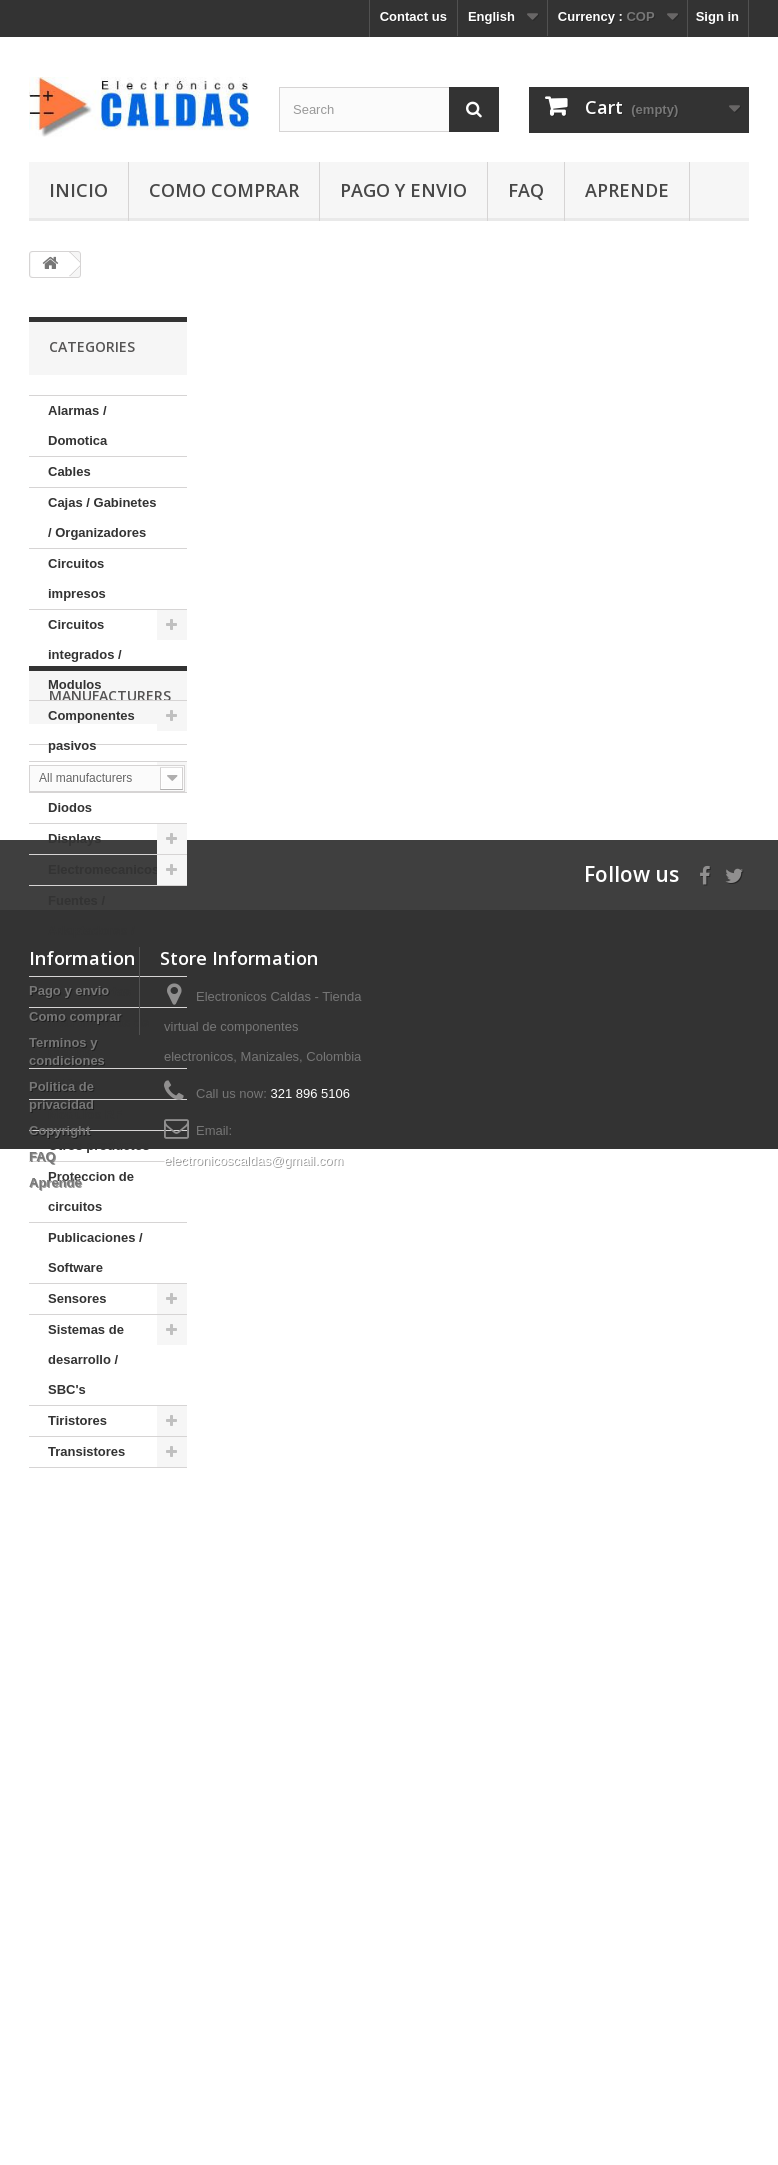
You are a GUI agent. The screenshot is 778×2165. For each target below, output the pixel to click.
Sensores (77, 1298)
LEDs (64, 1083)
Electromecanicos (103, 869)
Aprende (627, 190)
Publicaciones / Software (95, 1252)
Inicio (78, 190)
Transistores (86, 1451)
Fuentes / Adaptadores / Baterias (91, 930)
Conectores (84, 776)
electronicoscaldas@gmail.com (253, 2016)
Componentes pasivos (91, 730)
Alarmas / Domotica (77, 425)
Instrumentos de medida (98, 1037)
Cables (69, 471)
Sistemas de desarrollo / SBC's (86, 1359)
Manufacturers (110, 1527)
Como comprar (224, 190)
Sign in (717, 16)
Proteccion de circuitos (91, 1191)
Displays (74, 838)
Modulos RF (85, 1114)
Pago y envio (403, 190)
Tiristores (77, 1420)
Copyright (59, 1986)
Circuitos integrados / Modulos (85, 654)
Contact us (413, 16)
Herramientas (89, 991)
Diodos (70, 807)
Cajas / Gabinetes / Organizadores (102, 517)
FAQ (526, 190)
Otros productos (99, 1145)
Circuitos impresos (77, 578)
